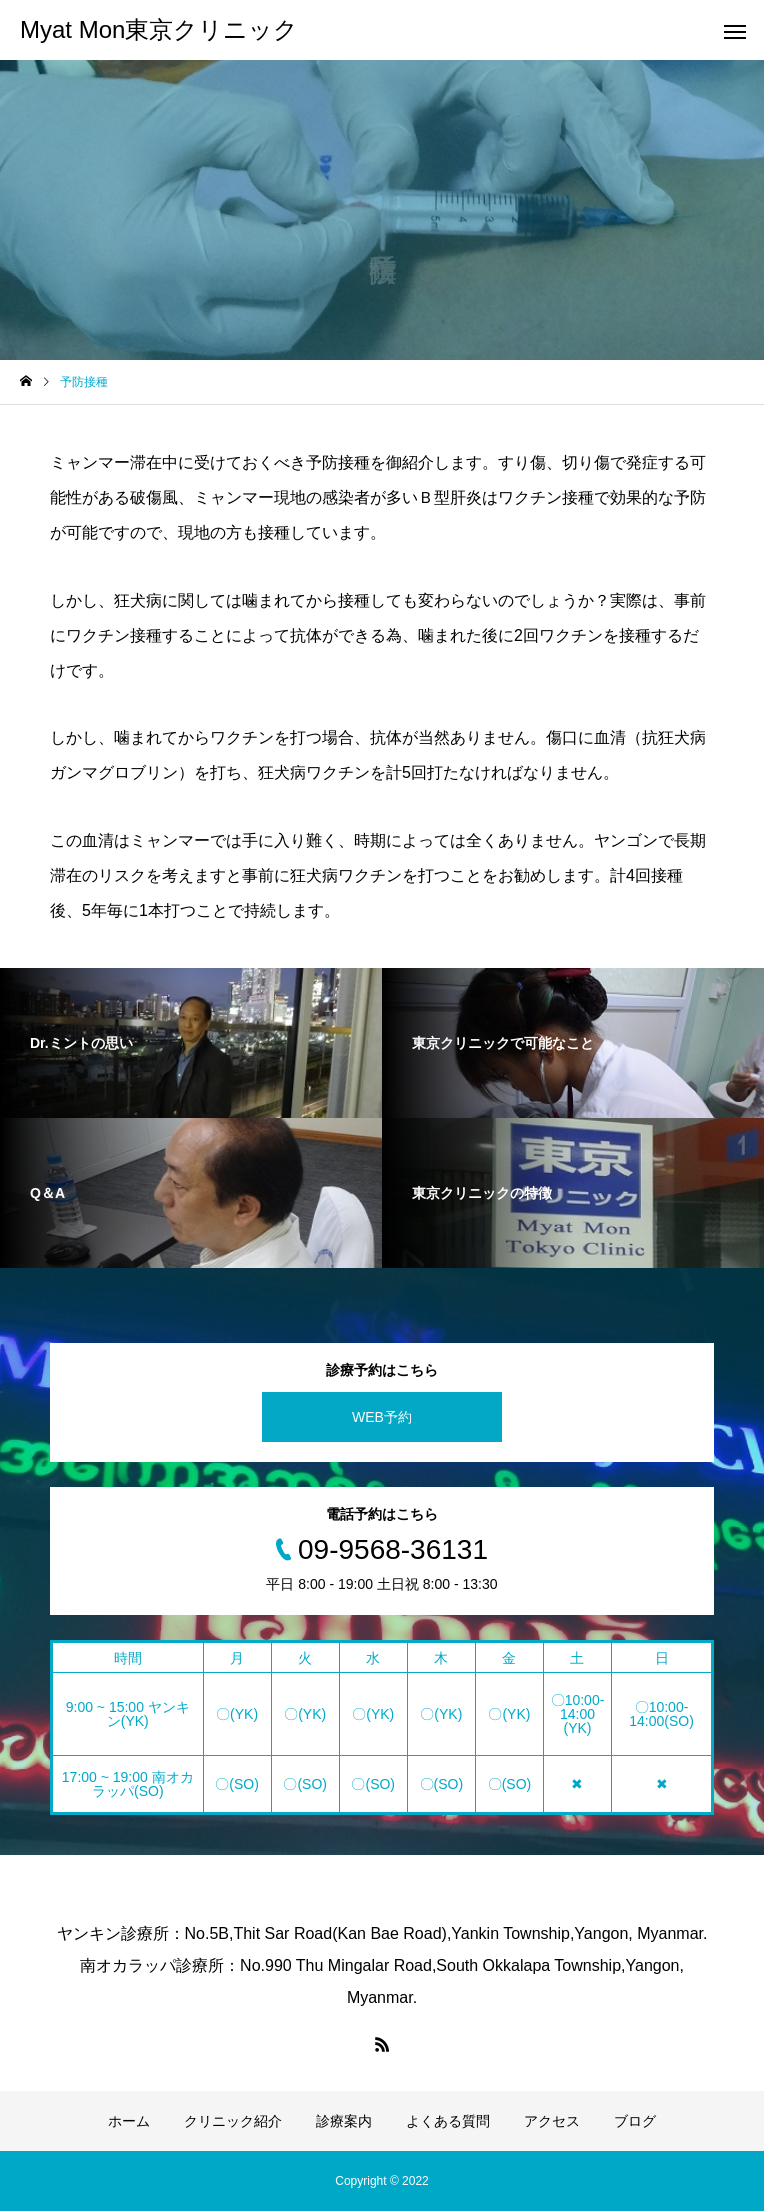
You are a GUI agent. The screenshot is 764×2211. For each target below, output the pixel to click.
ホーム (129, 2121)
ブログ (635, 2121)
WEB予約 (382, 1417)
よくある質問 (448, 2121)
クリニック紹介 (233, 2121)
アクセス (552, 2121)
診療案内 (344, 2121)
